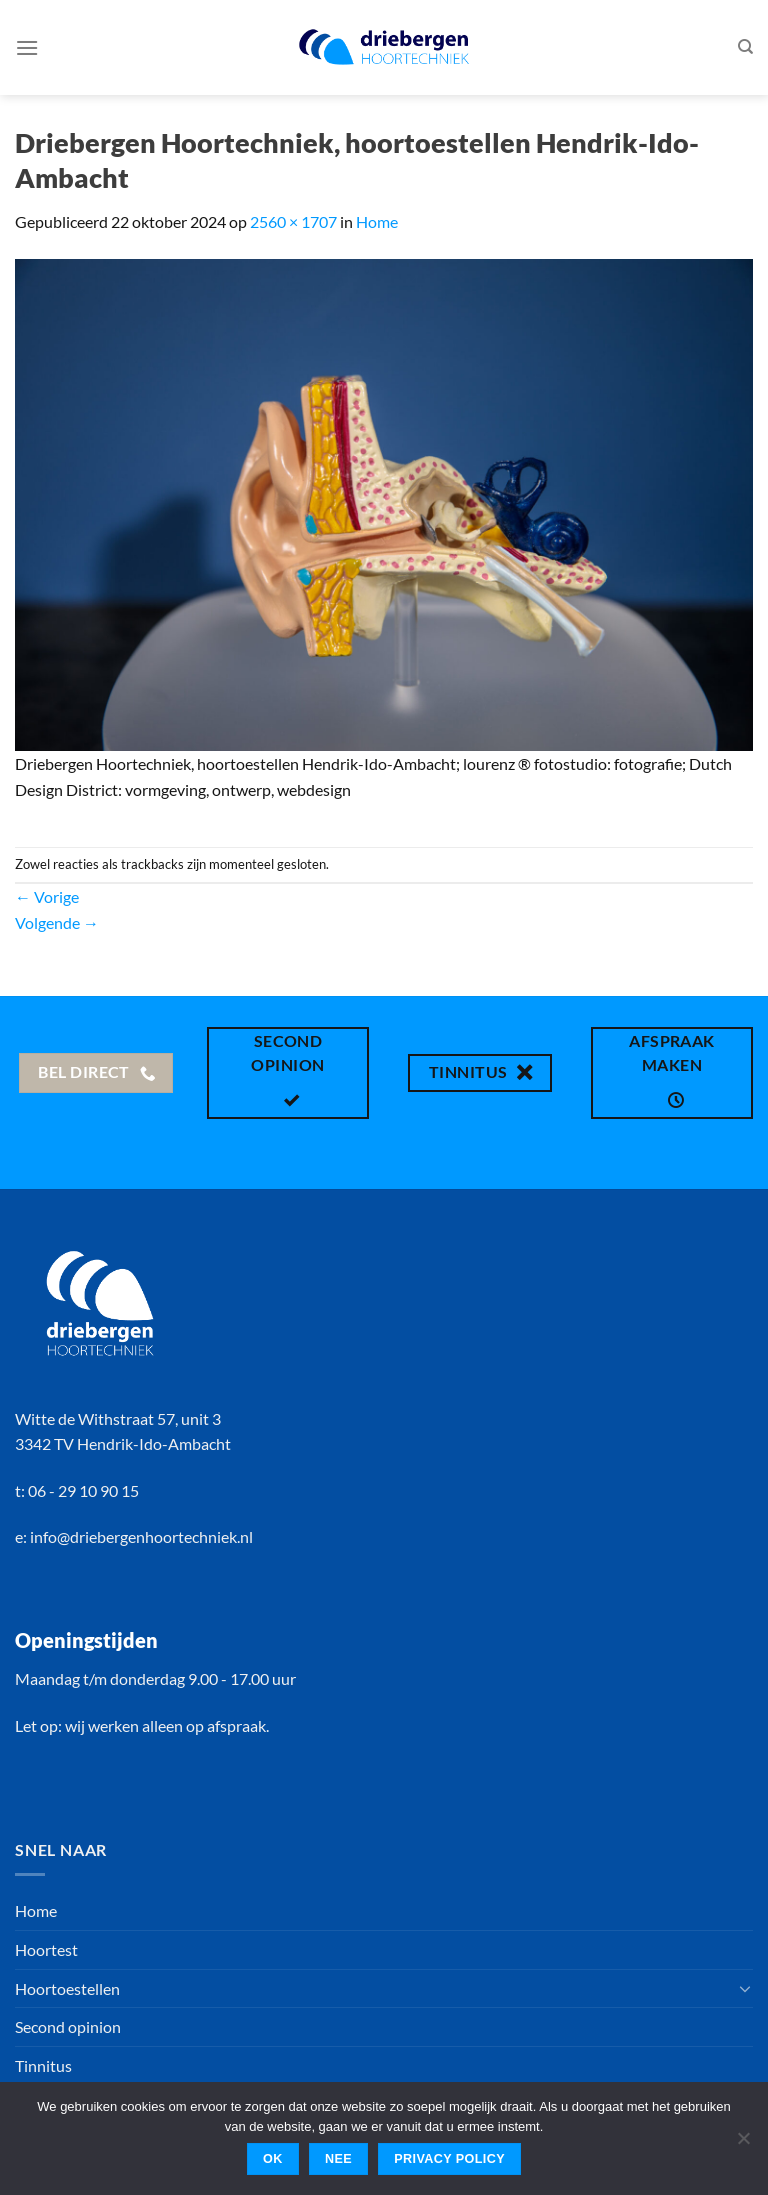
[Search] (745, 47)
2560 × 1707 (293, 221)
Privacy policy (449, 2159)
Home (377, 221)
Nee (338, 2159)
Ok (273, 2159)
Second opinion (68, 2026)
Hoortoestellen (67, 1988)
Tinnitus (43, 2065)
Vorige (47, 896)
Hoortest (46, 1949)
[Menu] (27, 47)
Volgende (57, 922)
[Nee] (743, 2144)
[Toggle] (745, 1988)
